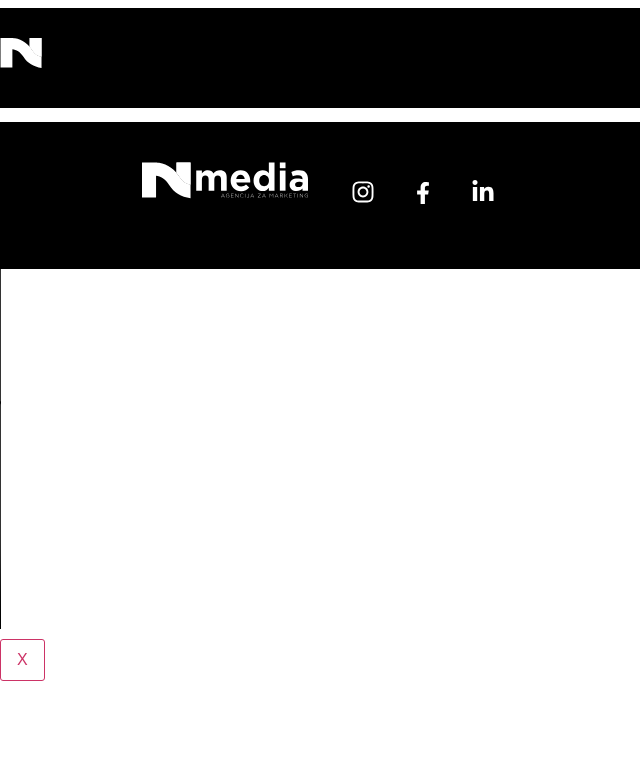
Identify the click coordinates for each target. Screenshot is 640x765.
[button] (263, 58)
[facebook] (423, 193)
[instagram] (363, 192)
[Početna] (225, 190)
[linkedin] (483, 192)
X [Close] (22, 659)
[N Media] (21, 59)
